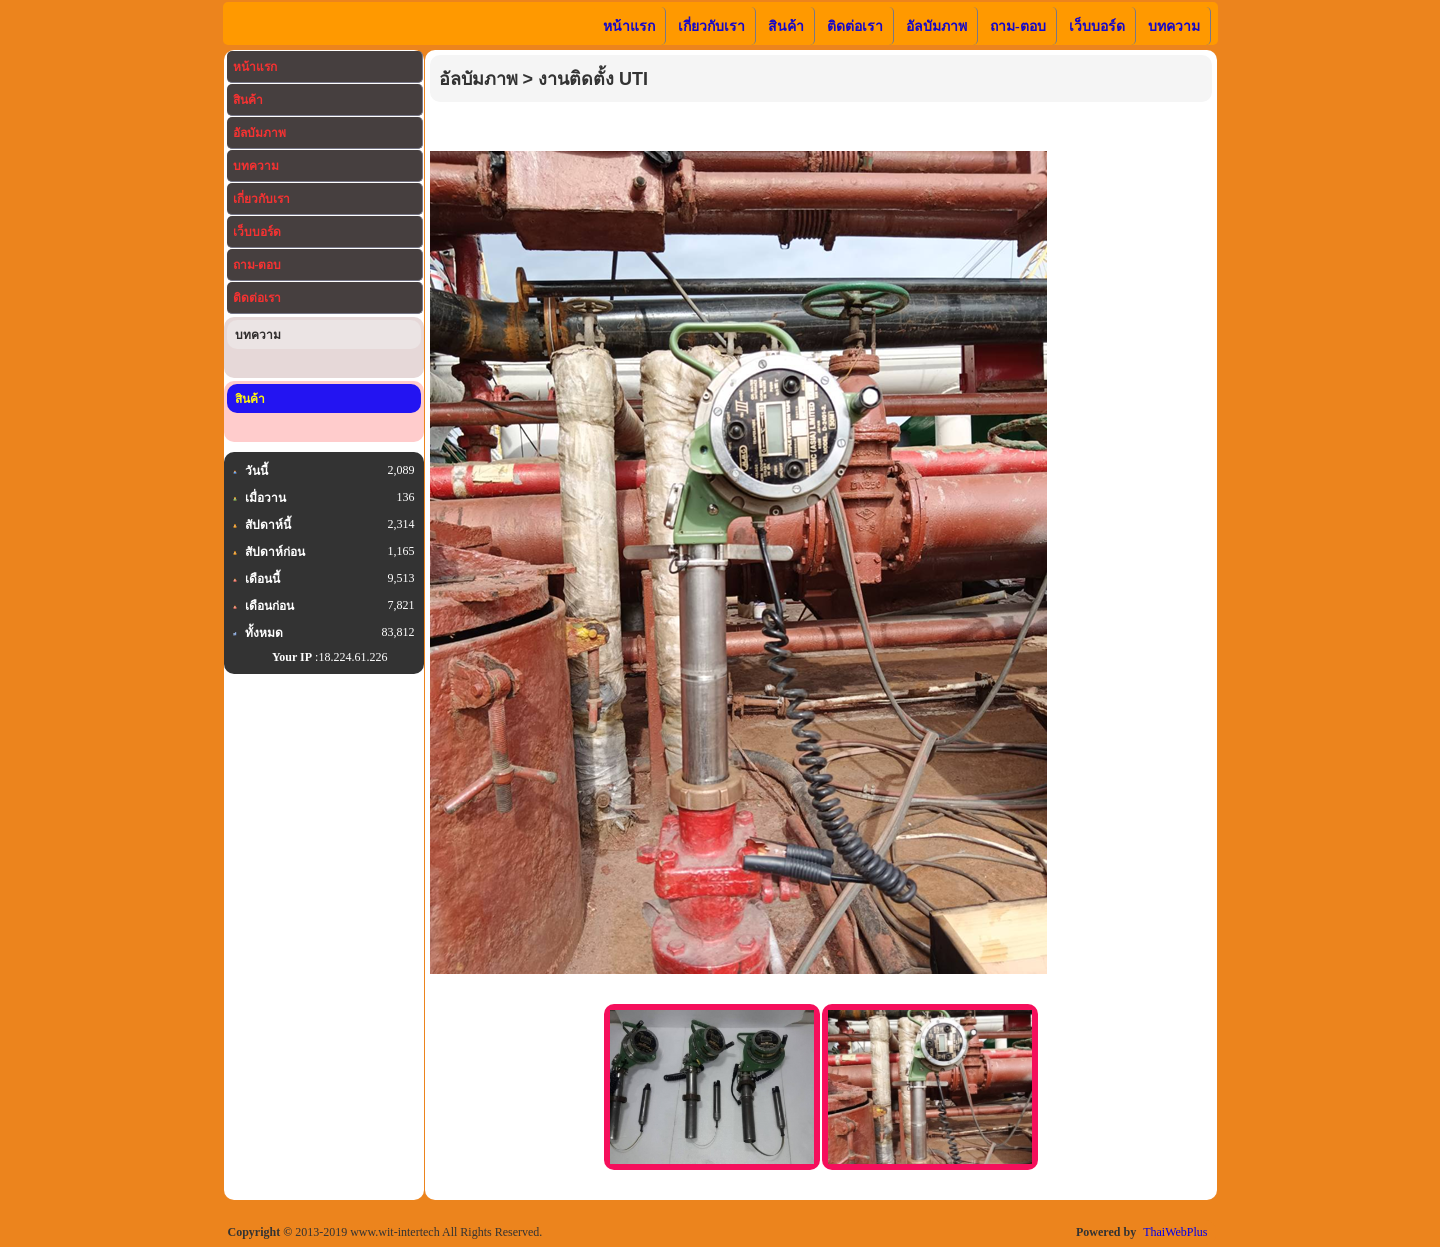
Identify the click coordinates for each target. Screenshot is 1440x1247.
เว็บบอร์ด (257, 232)
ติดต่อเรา (257, 298)
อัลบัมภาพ (259, 133)
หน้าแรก (255, 67)
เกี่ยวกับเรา (261, 199)
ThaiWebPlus (1175, 1232)
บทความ (256, 166)
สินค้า (248, 100)
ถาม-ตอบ (257, 265)
